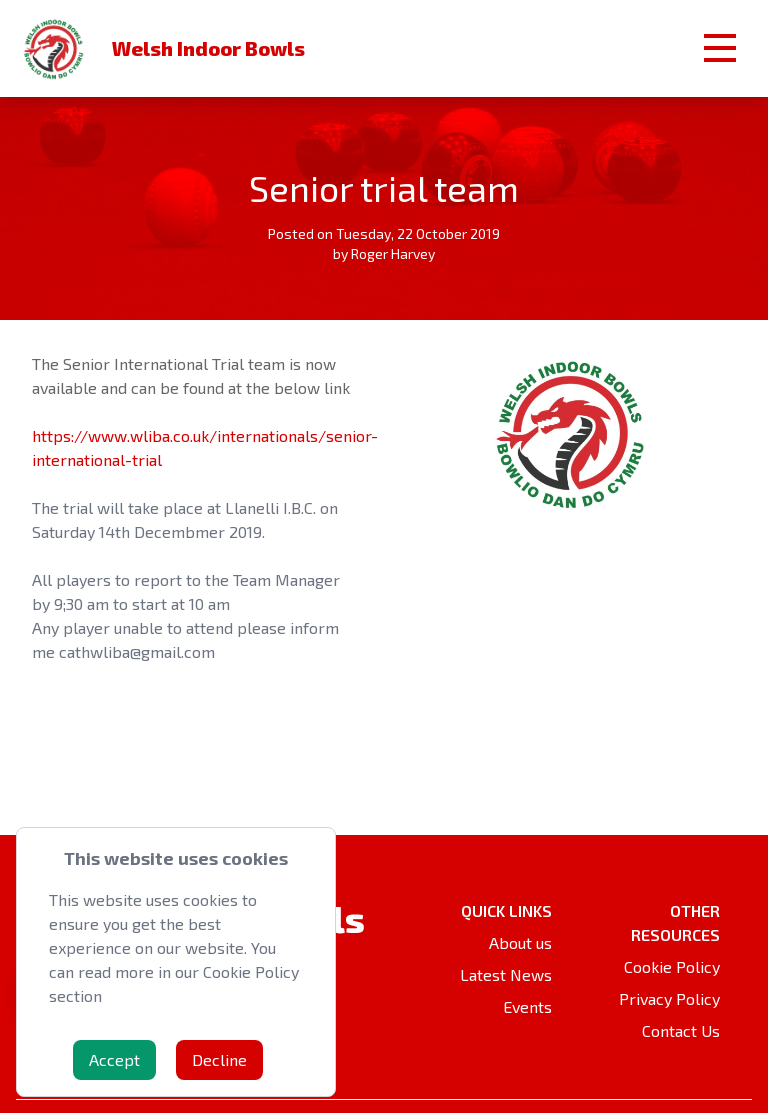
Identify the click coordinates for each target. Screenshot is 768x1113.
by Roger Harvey (384, 253)
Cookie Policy (672, 966)
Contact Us (681, 1030)
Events (527, 1006)
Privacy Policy (669, 998)
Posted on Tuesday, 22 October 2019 (384, 233)
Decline (219, 1059)
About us (520, 942)
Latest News (506, 974)
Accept (114, 1059)
